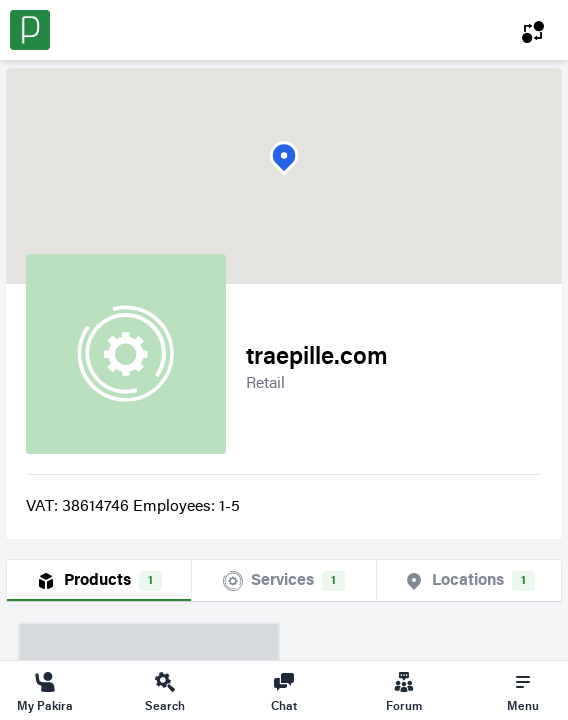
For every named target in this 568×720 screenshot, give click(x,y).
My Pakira (45, 691)
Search (165, 691)
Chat (284, 691)
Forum (404, 691)
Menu (523, 691)
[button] (284, 158)
